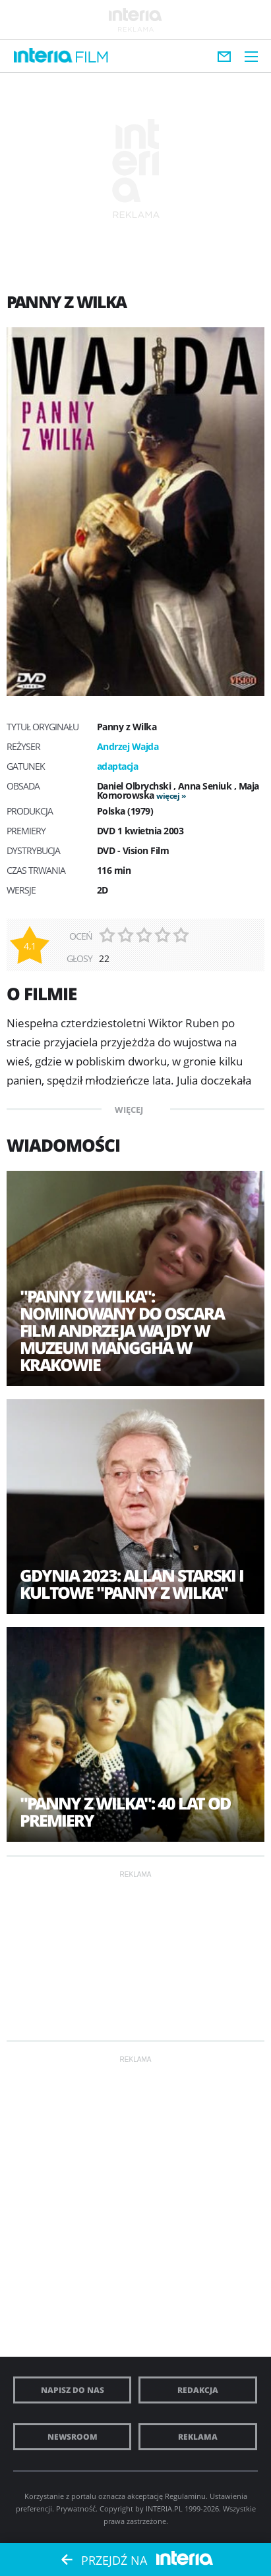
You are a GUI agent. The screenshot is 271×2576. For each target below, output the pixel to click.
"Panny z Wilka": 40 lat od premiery (125, 1811)
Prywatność (76, 2508)
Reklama (198, 2436)
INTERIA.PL (164, 2508)
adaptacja (117, 766)
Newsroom (72, 2436)
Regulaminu (185, 2496)
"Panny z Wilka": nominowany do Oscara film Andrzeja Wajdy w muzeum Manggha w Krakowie (122, 1330)
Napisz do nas (72, 2390)
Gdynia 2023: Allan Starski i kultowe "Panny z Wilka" (131, 1584)
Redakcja (197, 2390)
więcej (167, 795)
